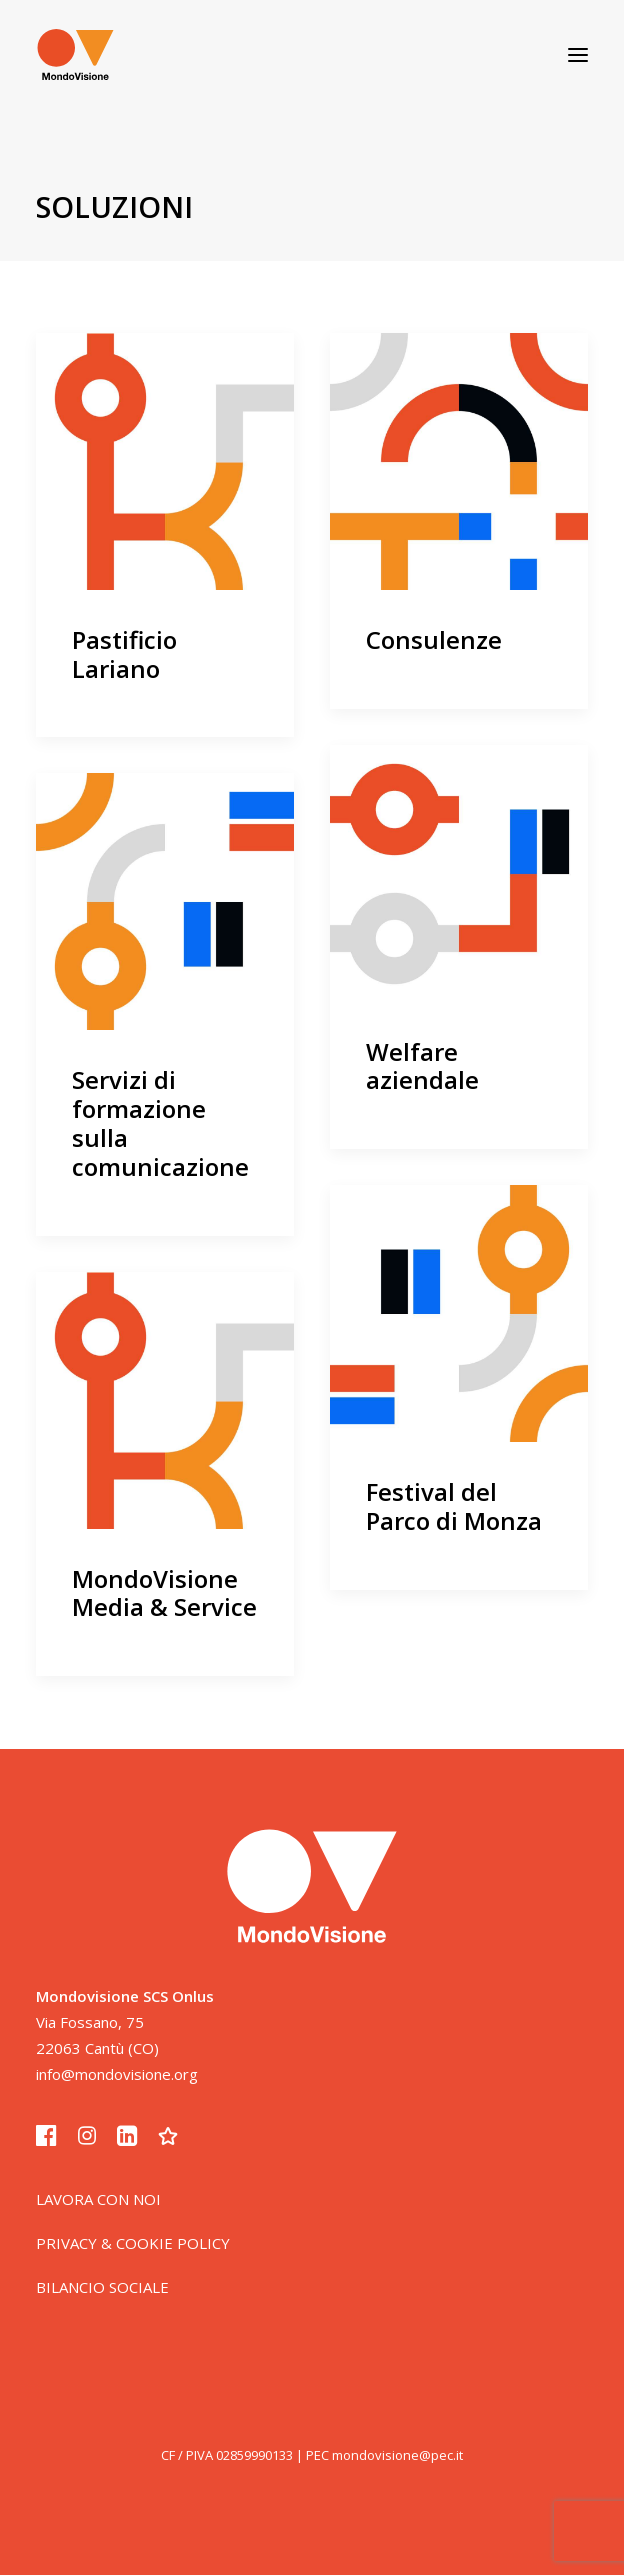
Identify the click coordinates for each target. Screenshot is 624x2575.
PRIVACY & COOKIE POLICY (133, 2243)
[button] (578, 54)
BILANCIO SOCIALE (102, 2287)
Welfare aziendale (422, 1066)
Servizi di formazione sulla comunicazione (160, 1122)
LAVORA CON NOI (98, 2199)
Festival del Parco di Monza (454, 1506)
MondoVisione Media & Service (164, 1593)
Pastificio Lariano (124, 654)
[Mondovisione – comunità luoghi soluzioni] (75, 54)
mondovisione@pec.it (397, 2455)
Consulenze (434, 639)
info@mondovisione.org (117, 2074)
